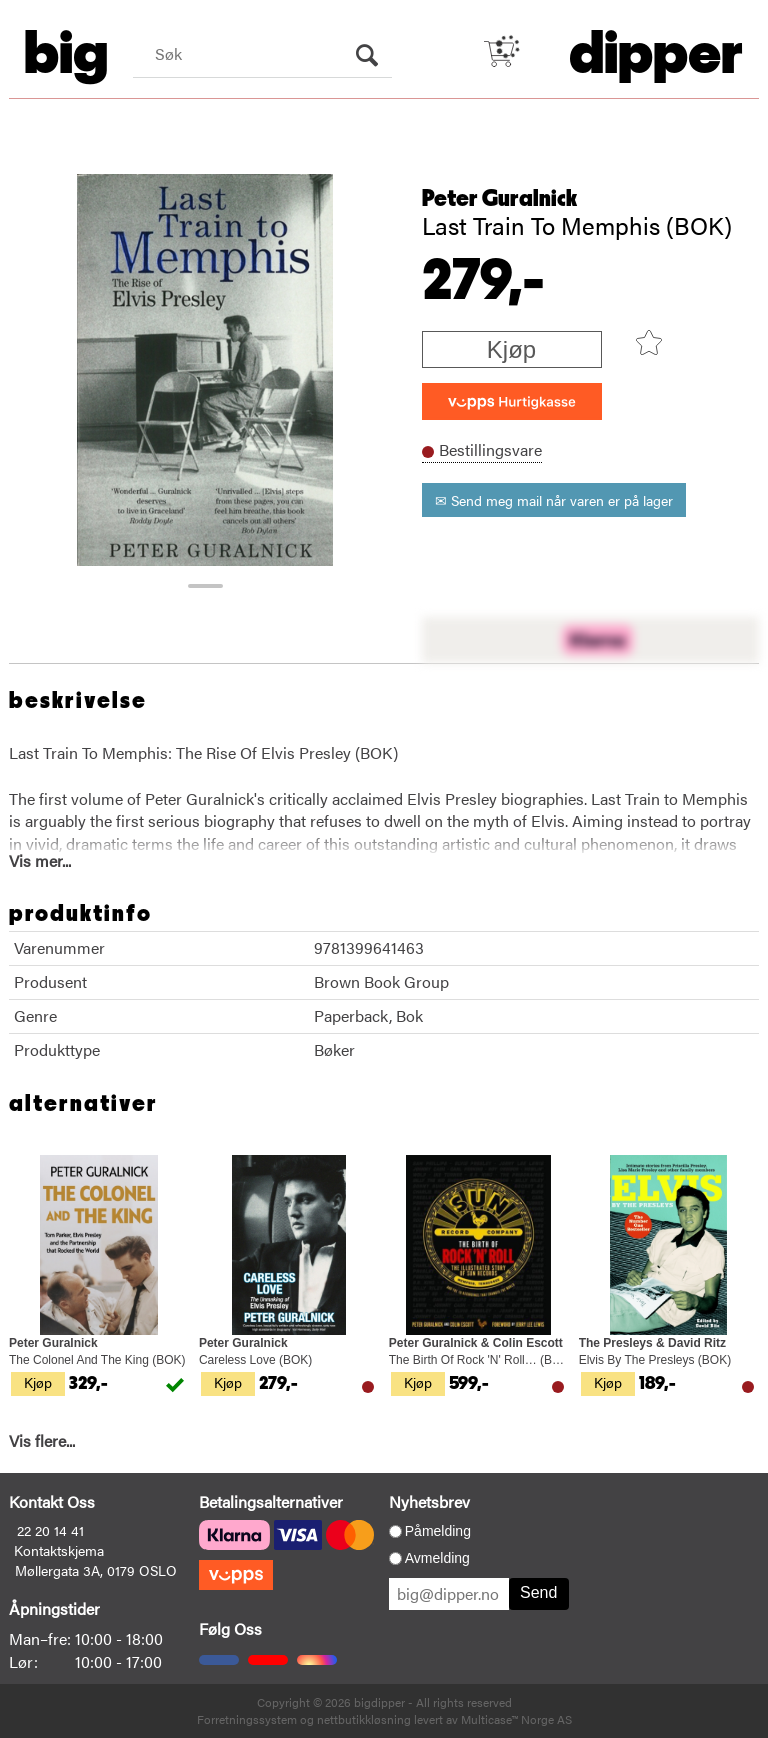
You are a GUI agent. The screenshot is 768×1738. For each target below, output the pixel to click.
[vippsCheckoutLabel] (512, 401)
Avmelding (437, 1558)
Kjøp (511, 349)
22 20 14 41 (50, 1530)
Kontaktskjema (59, 1550)
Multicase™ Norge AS (516, 1719)
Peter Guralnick (499, 199)
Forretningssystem (247, 1719)
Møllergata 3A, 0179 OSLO (96, 1570)
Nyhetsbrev (429, 1501)
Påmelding (438, 1531)
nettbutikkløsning (364, 1719)
